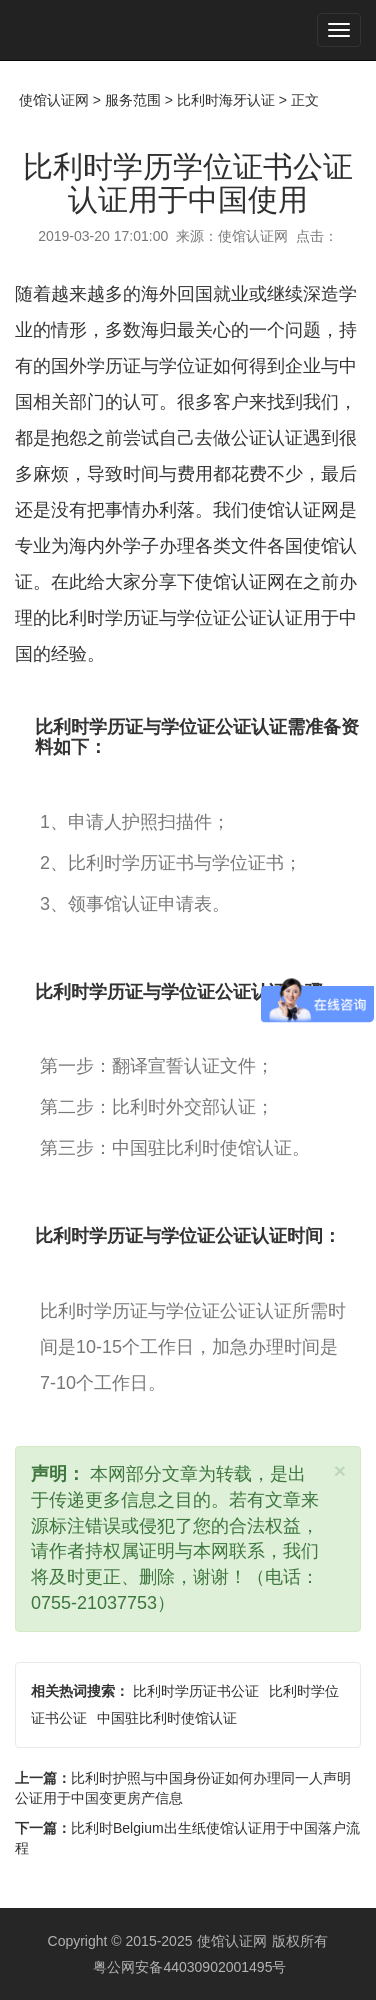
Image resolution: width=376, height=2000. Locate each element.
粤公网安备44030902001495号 (188, 1967)
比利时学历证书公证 (196, 1691)
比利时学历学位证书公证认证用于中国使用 (188, 183)
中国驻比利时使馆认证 (167, 1718)
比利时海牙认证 (226, 100)
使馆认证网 (54, 100)
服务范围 (133, 100)
